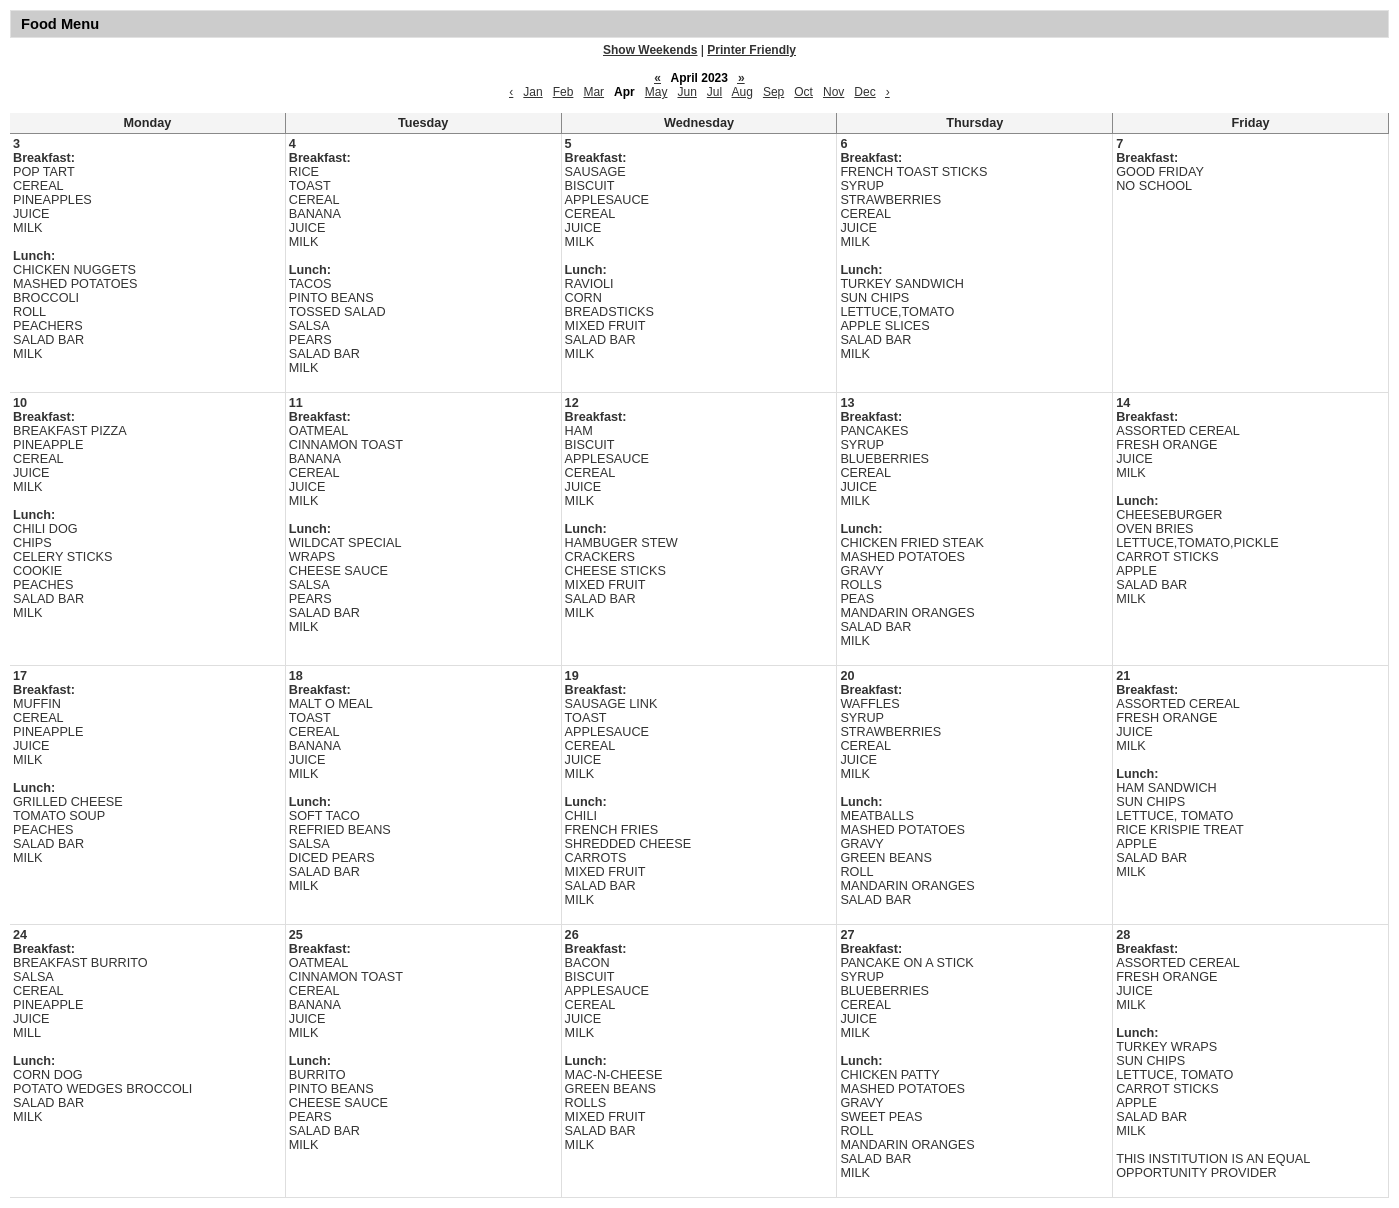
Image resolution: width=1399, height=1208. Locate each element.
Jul (714, 92)
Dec (864, 92)
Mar (593, 92)
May (656, 92)
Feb (563, 92)
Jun (686, 92)
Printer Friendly (751, 50)
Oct (803, 92)
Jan (532, 92)
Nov (833, 92)
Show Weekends (650, 50)
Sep (773, 92)
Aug (742, 92)
